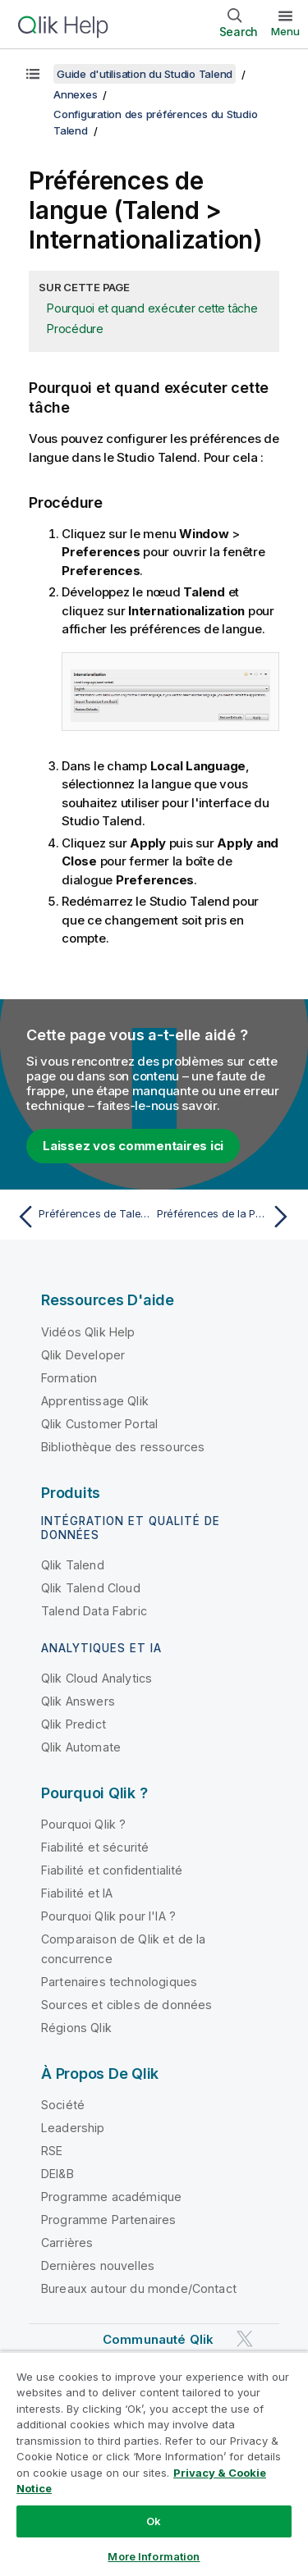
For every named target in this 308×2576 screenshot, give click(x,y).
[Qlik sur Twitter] (244, 2338)
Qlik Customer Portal (99, 1424)
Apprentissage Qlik (95, 1401)
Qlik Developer (83, 1355)
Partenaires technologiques (119, 1982)
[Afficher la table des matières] (33, 73)
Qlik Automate (81, 1747)
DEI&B (57, 2174)
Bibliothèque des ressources (123, 1447)
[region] (154, 2463)
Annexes (75, 94)
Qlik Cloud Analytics (96, 1678)
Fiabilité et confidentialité (111, 1870)
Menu (285, 31)
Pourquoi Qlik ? (83, 1824)
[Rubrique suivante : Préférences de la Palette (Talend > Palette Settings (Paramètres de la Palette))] (226, 1216)
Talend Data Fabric (94, 1611)
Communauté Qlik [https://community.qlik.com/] (158, 2339)
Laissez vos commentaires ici (133, 1145)
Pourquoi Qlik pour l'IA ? (108, 1916)
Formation (69, 1378)
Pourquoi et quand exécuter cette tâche (152, 308)
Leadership (73, 2128)
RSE (51, 2151)
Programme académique (111, 2197)
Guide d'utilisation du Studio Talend (144, 73)
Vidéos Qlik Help (88, 1332)
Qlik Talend (72, 1565)
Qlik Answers (78, 1701)
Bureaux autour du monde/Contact (139, 2288)
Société (63, 2105)
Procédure (75, 329)
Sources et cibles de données (126, 2005)
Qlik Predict (73, 1724)
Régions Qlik (76, 2028)
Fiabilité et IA (77, 1893)
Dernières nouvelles (97, 2265)
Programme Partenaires (108, 2220)
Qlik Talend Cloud (90, 1588)
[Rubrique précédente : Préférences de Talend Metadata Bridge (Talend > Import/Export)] (81, 1216)
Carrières (67, 2242)
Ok (153, 2521)
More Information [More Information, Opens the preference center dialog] (154, 2556)
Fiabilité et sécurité (95, 1847)
